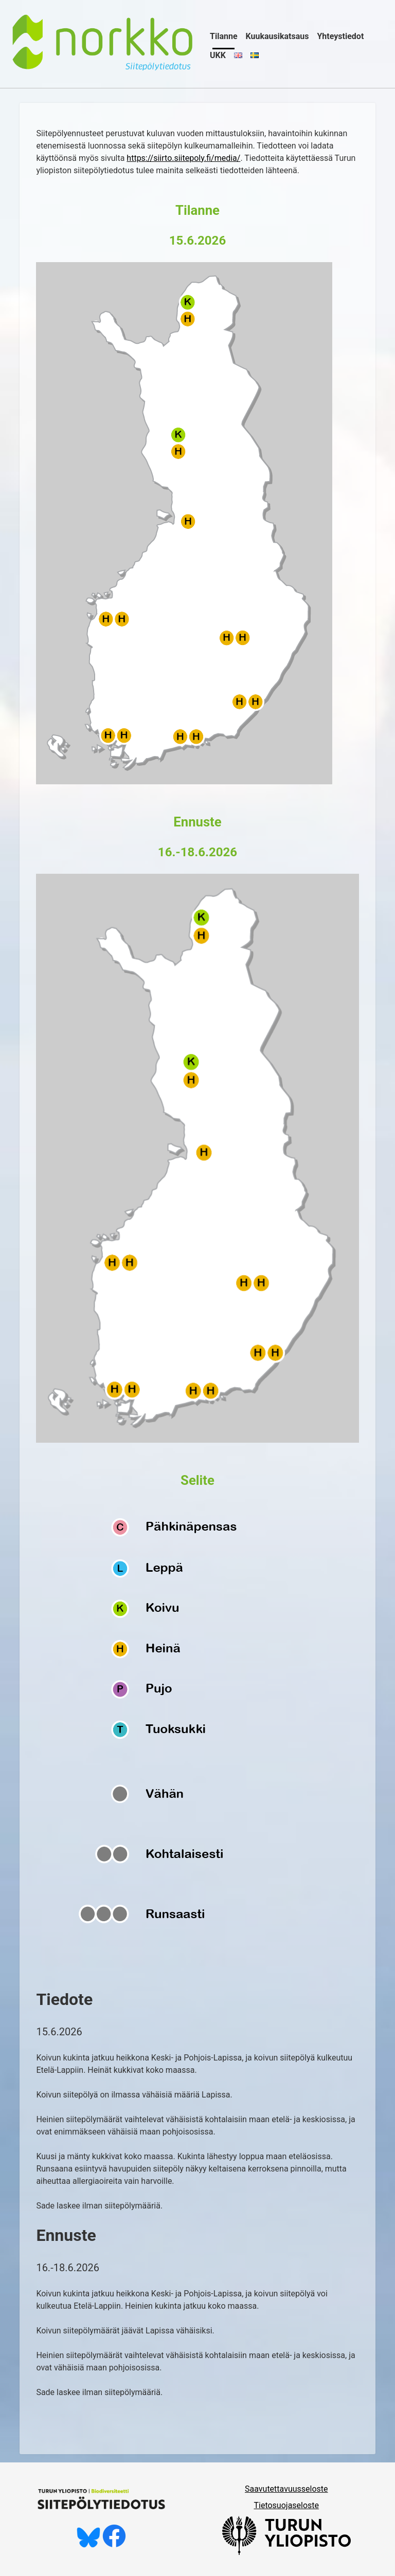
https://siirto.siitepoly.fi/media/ (183, 158)
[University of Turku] (286, 2552)
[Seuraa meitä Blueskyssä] (88, 2545)
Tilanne (224, 36)
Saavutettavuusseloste (286, 2489)
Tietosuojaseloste (286, 2505)
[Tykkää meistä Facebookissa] (114, 2545)
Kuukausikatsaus (277, 36)
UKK (218, 55)
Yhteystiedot (340, 36)
